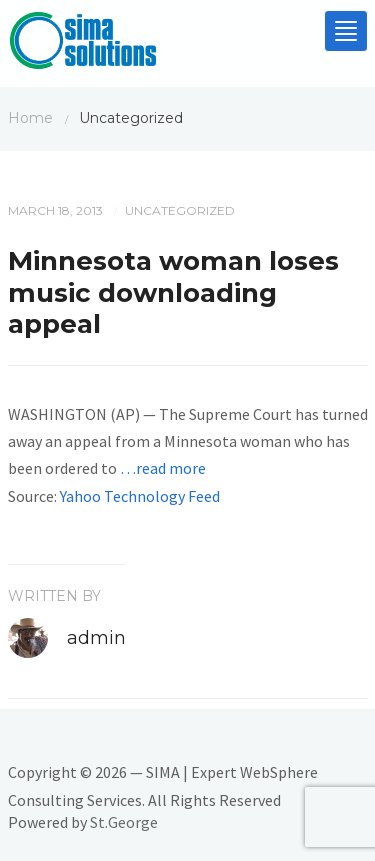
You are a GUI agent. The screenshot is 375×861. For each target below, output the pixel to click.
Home (30, 118)
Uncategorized (180, 210)
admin (96, 638)
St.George (124, 822)
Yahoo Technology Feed (140, 496)
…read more (163, 468)
